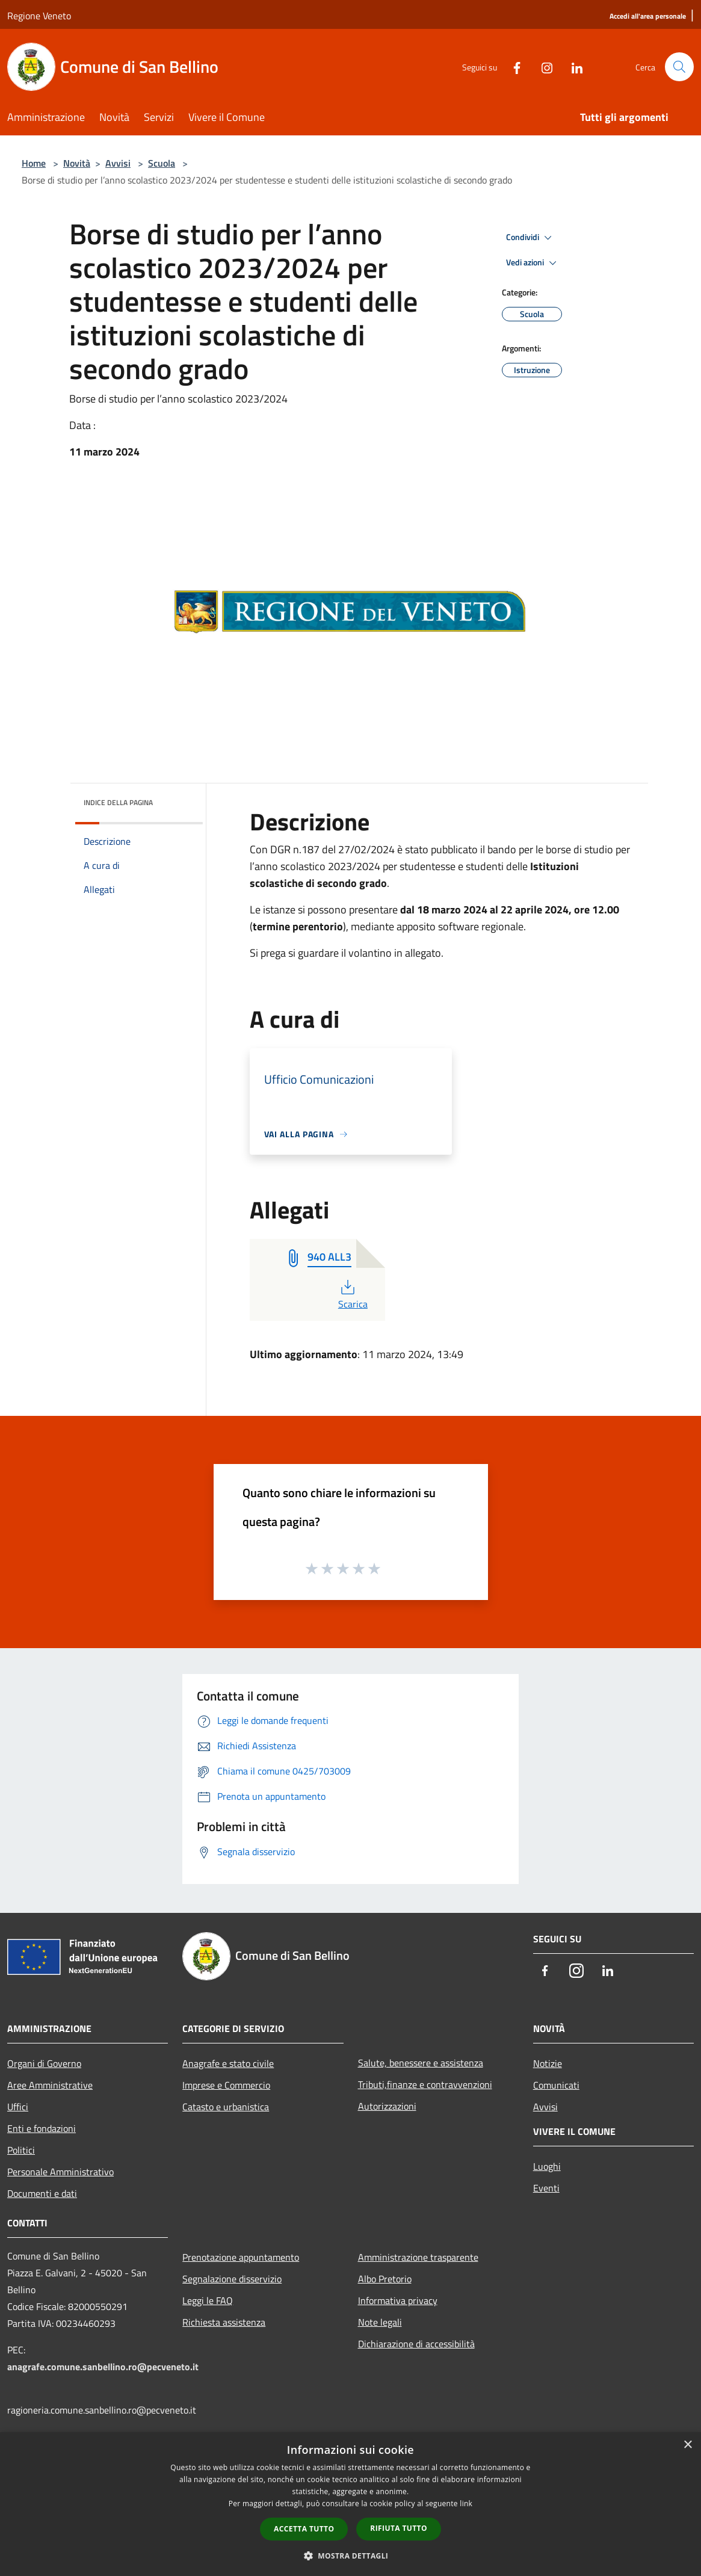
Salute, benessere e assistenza (420, 2063)
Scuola (161, 163)
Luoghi (547, 2166)
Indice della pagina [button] (118, 802)
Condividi (530, 237)
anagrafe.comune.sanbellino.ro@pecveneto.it (103, 2366)
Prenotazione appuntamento (240, 2257)
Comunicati (556, 2085)
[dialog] (350, 2504)
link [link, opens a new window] (466, 2503)
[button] (351, 2556)
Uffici (17, 2106)
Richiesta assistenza (223, 2322)
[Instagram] (542, 66)
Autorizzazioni (387, 2106)
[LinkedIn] (572, 66)
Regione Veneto (39, 15)
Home (34, 163)
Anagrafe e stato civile (228, 2063)
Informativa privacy (397, 2300)
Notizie (547, 2063)
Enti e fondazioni (41, 2128)
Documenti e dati (42, 2193)
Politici (21, 2150)
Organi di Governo (44, 2063)
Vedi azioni (533, 263)
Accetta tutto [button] (304, 2529)
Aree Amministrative (50, 2085)
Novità (76, 163)
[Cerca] (679, 66)
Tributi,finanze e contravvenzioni (425, 2084)
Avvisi (118, 163)
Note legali (380, 2322)
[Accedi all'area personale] (648, 16)
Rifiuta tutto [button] (398, 2528)
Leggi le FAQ (207, 2300)
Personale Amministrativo (60, 2171)
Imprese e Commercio (226, 2085)
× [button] (687, 2445)
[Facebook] (512, 66)
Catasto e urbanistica (225, 2106)
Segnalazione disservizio (232, 2279)
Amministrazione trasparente (418, 2257)
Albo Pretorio (385, 2279)
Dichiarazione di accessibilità (416, 2344)
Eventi (546, 2188)
